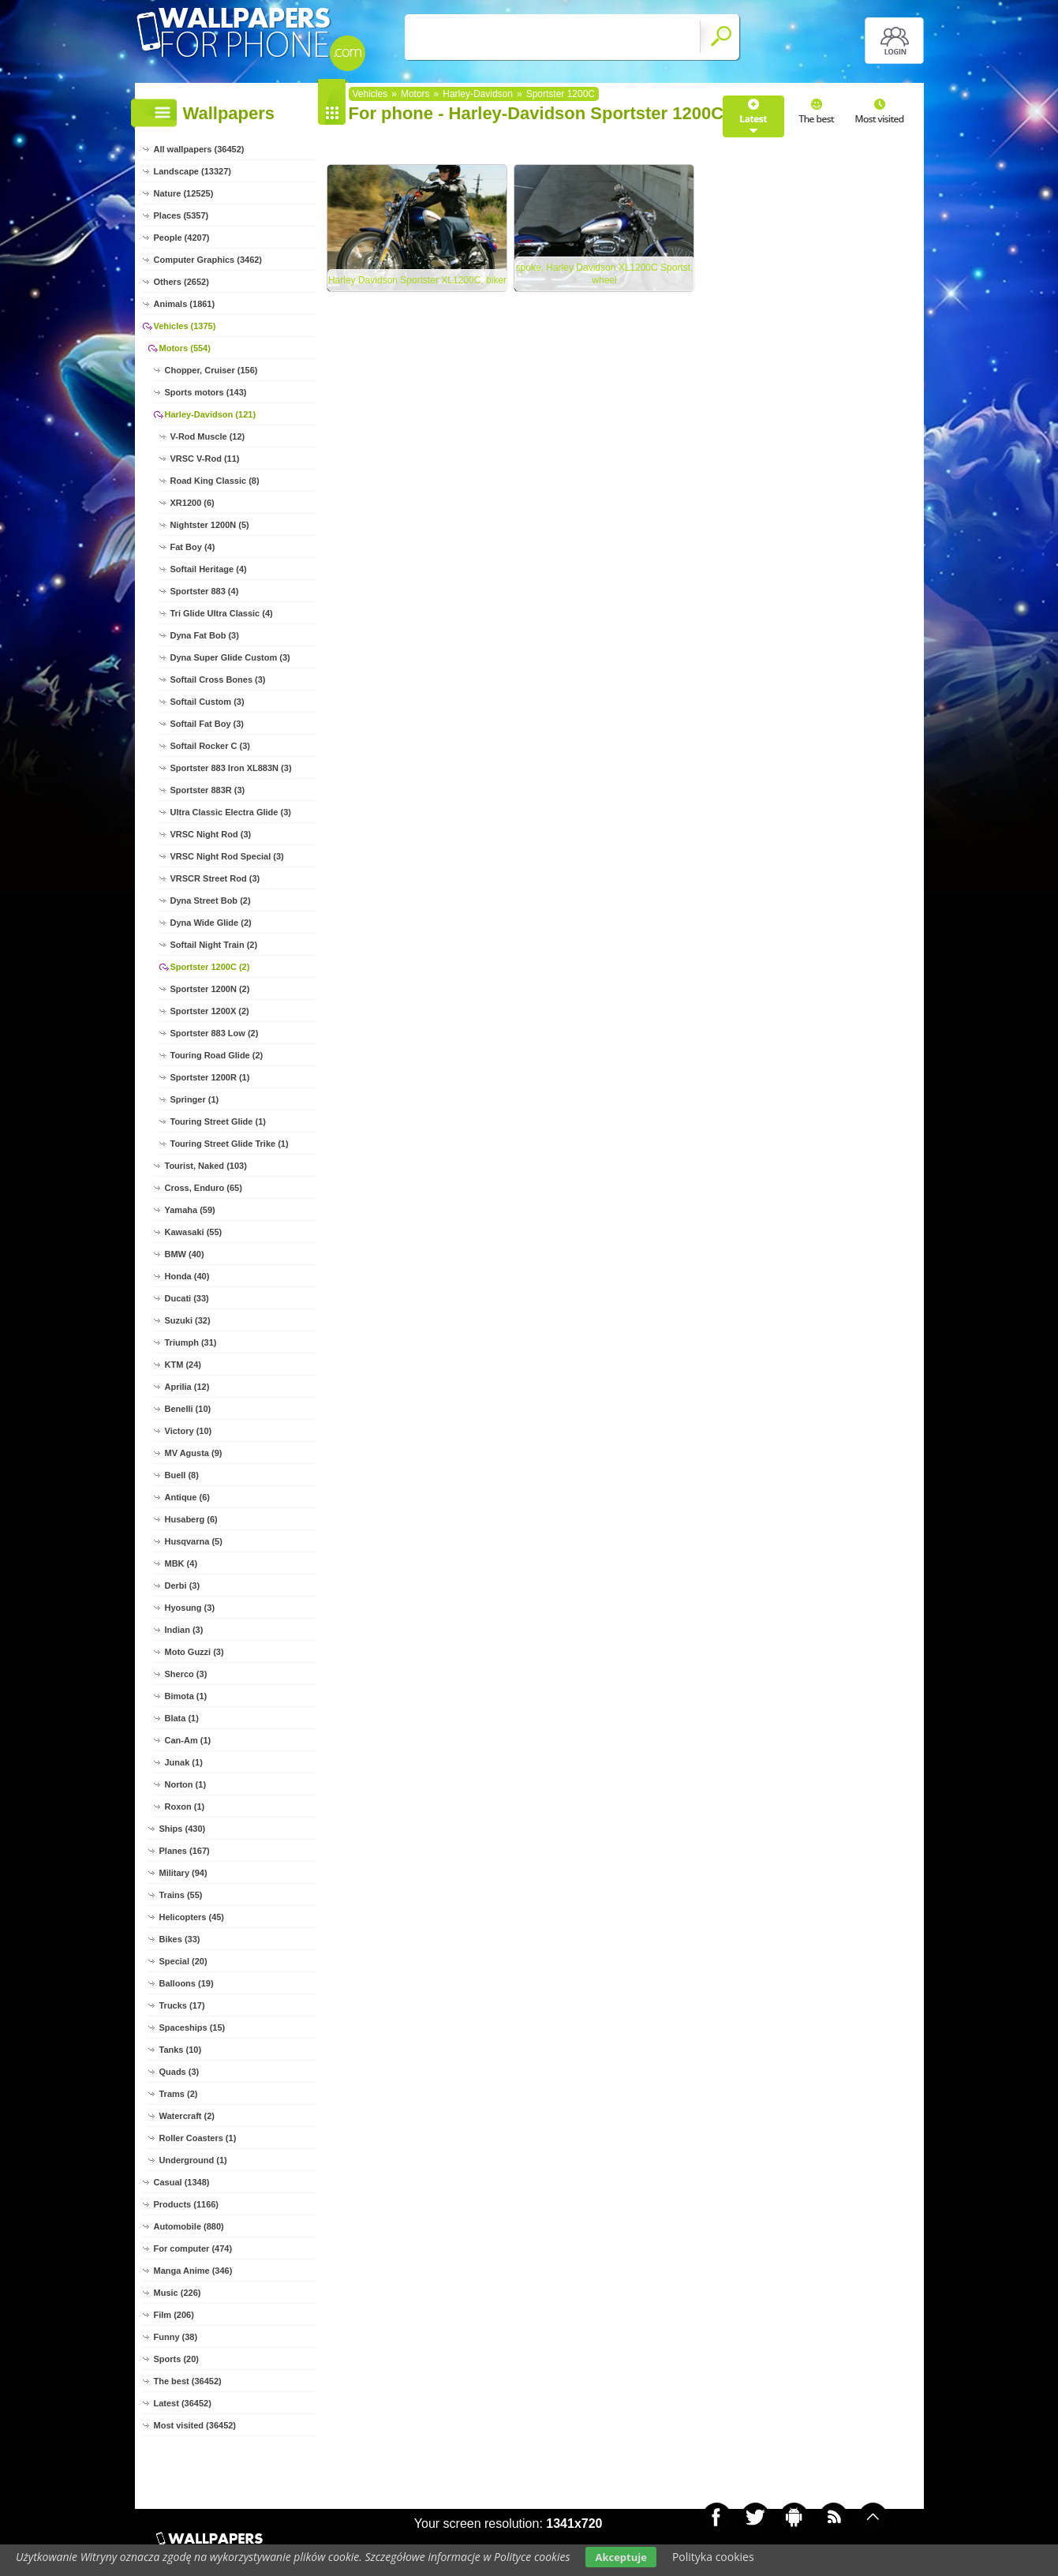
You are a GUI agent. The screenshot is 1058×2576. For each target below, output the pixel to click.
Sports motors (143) (206, 392)
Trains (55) (181, 1895)
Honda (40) (187, 1276)
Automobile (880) (189, 2226)
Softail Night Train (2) (214, 944)
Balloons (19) (186, 1983)
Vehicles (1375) (185, 326)
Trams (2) (178, 2094)
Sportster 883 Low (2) (214, 1033)
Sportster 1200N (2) (210, 989)
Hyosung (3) (190, 1607)
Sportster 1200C (560, 93)
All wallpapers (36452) (199, 149)
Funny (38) (176, 2337)
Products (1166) (186, 2204)
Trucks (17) (182, 2005)
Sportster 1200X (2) (209, 1011)
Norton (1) (186, 1784)
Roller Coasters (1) (198, 2138)
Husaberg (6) (191, 1519)
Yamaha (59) (190, 1210)
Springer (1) (194, 1099)
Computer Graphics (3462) (208, 259)
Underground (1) (193, 2160)
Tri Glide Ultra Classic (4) (221, 613)
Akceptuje (620, 2557)
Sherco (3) (186, 1674)
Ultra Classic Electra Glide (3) (230, 812)
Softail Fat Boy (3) (207, 723)
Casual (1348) (182, 2182)
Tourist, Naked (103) (206, 1165)
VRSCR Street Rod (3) (215, 878)
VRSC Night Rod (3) (211, 834)
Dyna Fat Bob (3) (204, 635)
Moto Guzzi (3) (194, 1652)
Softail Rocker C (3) (210, 746)
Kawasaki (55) (193, 1232)
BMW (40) (184, 1254)
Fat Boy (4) (192, 547)
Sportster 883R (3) (207, 790)
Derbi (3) (182, 1585)
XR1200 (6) (192, 502)
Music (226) (177, 2292)
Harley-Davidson (478, 93)
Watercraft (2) (187, 2116)
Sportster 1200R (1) (210, 1077)
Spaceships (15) (192, 2027)
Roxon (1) (185, 1806)
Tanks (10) (180, 2049)
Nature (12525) (184, 193)
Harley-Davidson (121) (210, 414)
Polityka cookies (713, 2556)
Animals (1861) (184, 304)
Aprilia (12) (187, 1386)
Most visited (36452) (195, 2425)
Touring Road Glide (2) (217, 1055)
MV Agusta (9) (193, 1453)
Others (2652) (181, 281)
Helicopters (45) (192, 1917)
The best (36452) (188, 2381)
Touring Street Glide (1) (218, 1121)
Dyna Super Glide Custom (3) (230, 657)
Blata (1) (182, 1718)
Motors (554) (185, 348)
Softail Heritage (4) (208, 569)
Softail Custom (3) (207, 701)
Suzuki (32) (188, 1320)
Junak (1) (184, 1762)
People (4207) (182, 237)
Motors (415, 93)
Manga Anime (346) (193, 2270)
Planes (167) (184, 1850)
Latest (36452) (182, 2403)
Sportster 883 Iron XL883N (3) (231, 768)
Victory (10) (188, 1431)
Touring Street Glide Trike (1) (229, 1143)
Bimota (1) (186, 1696)
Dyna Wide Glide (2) (211, 922)
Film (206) (174, 2315)
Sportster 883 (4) (204, 591)
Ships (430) (182, 1828)
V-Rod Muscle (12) (207, 436)
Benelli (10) (188, 1408)
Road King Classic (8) (215, 480)
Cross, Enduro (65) (203, 1188)
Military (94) (183, 1873)
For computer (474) (193, 2248)
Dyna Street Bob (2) (210, 900)
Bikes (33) (179, 1939)
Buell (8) (182, 1475)
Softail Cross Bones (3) (218, 679)
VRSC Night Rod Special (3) (227, 856)
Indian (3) (184, 1629)
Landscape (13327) (192, 171)
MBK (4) (181, 1563)
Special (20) (183, 1961)
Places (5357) (181, 215)
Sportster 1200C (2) (210, 967)
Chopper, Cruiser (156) (211, 370)
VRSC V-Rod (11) (205, 458)
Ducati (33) (187, 1298)
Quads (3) (179, 2071)
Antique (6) (187, 1497)
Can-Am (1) (188, 1740)
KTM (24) (183, 1364)
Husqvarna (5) (193, 1541)
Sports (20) (176, 2359)
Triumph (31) (191, 1342)
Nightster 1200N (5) (209, 525)
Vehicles (370, 93)
